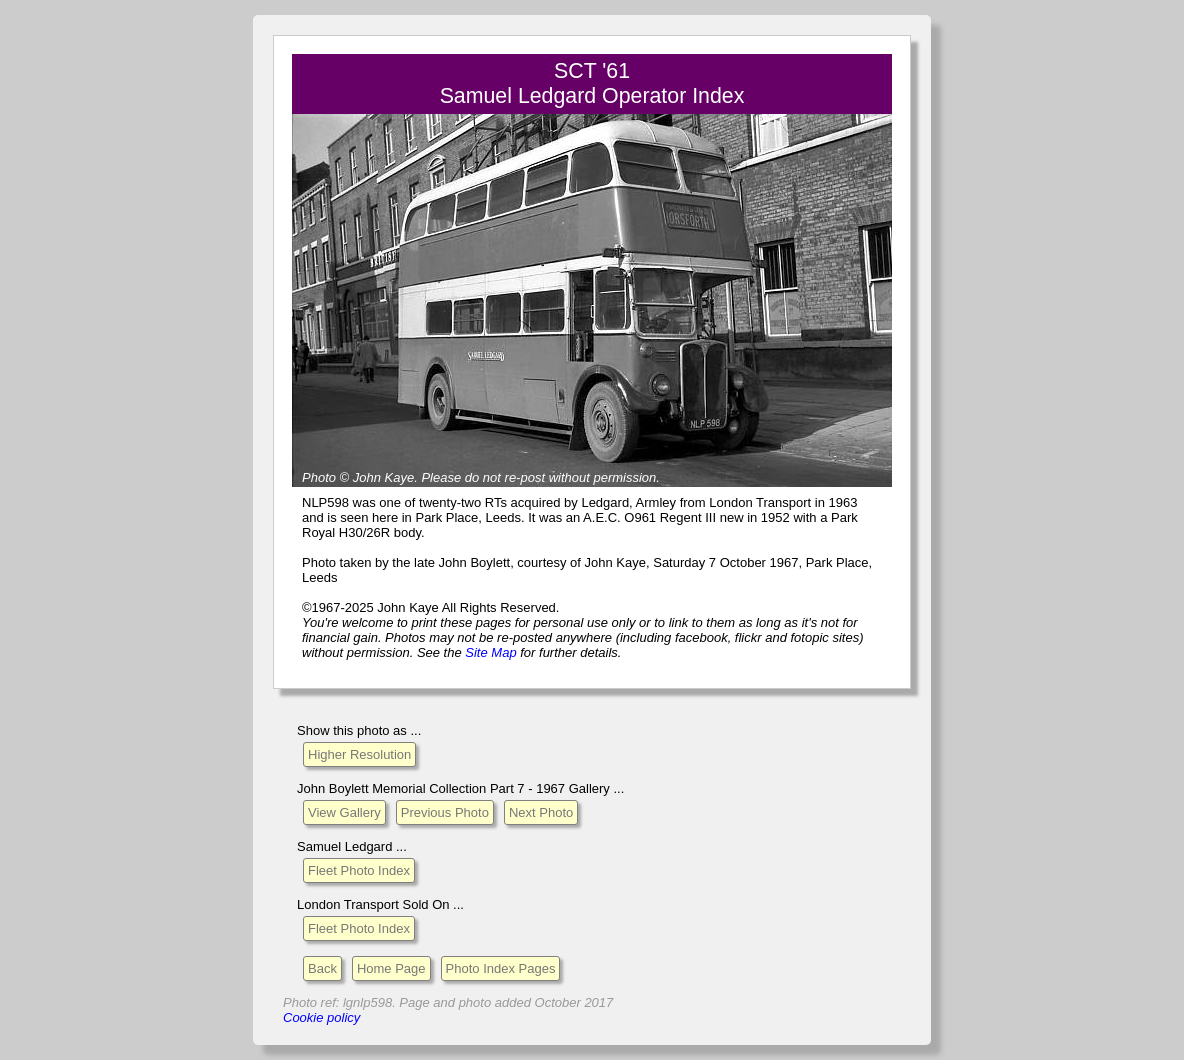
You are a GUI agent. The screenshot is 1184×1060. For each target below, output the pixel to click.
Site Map (490, 652)
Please (441, 477)
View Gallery (344, 812)
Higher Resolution (359, 754)
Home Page (391, 968)
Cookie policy (321, 1017)
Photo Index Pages (501, 968)
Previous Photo (445, 812)
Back (322, 968)
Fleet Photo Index (359, 870)
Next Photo (541, 812)
